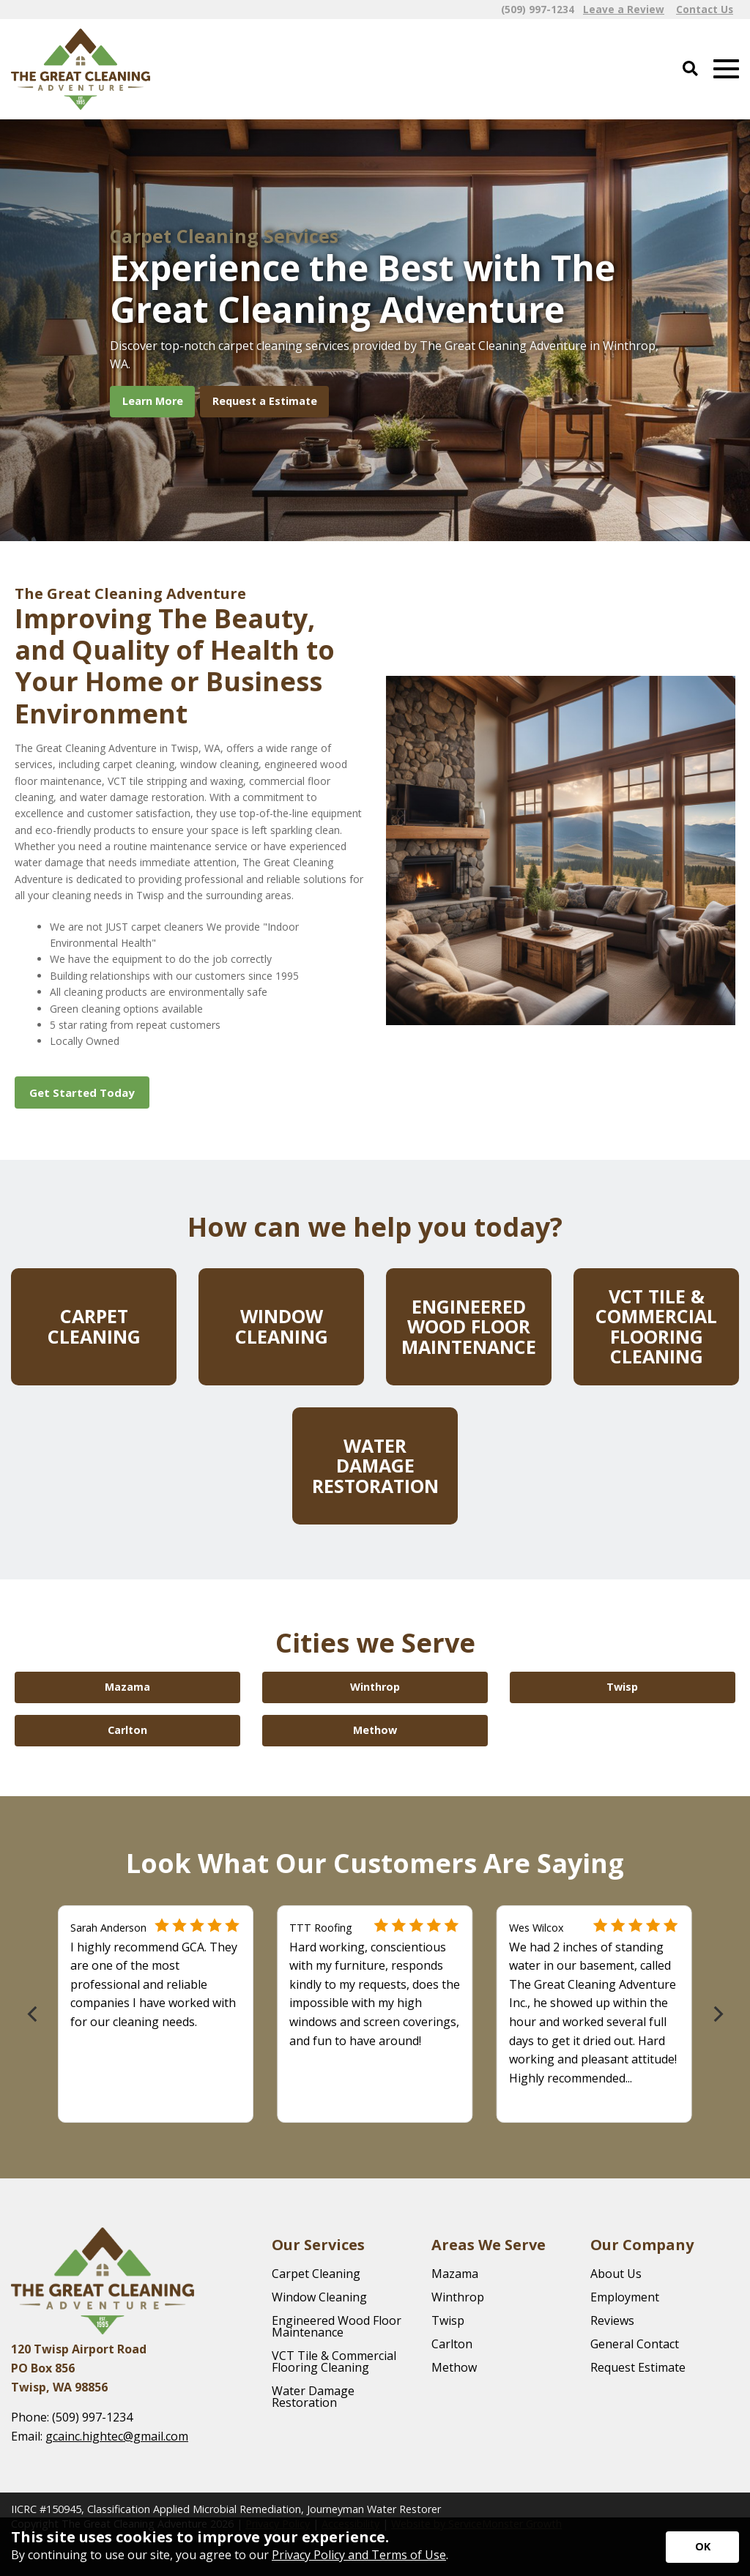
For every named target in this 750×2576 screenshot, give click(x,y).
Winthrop (457, 2297)
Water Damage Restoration (313, 2396)
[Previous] (33, 2014)
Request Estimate (638, 2367)
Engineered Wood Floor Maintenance (336, 2326)
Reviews (612, 2320)
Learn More (152, 401)
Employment (624, 2297)
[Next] (717, 2014)
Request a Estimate (264, 401)
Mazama (454, 2273)
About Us (616, 2273)
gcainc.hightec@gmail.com (116, 2436)
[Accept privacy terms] (702, 2547)
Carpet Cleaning (316, 2273)
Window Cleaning (319, 2297)
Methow (454, 2367)
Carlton (451, 2344)
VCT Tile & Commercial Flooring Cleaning (334, 2361)
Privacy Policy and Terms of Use (359, 2555)
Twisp (447, 2320)
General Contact (634, 2344)
